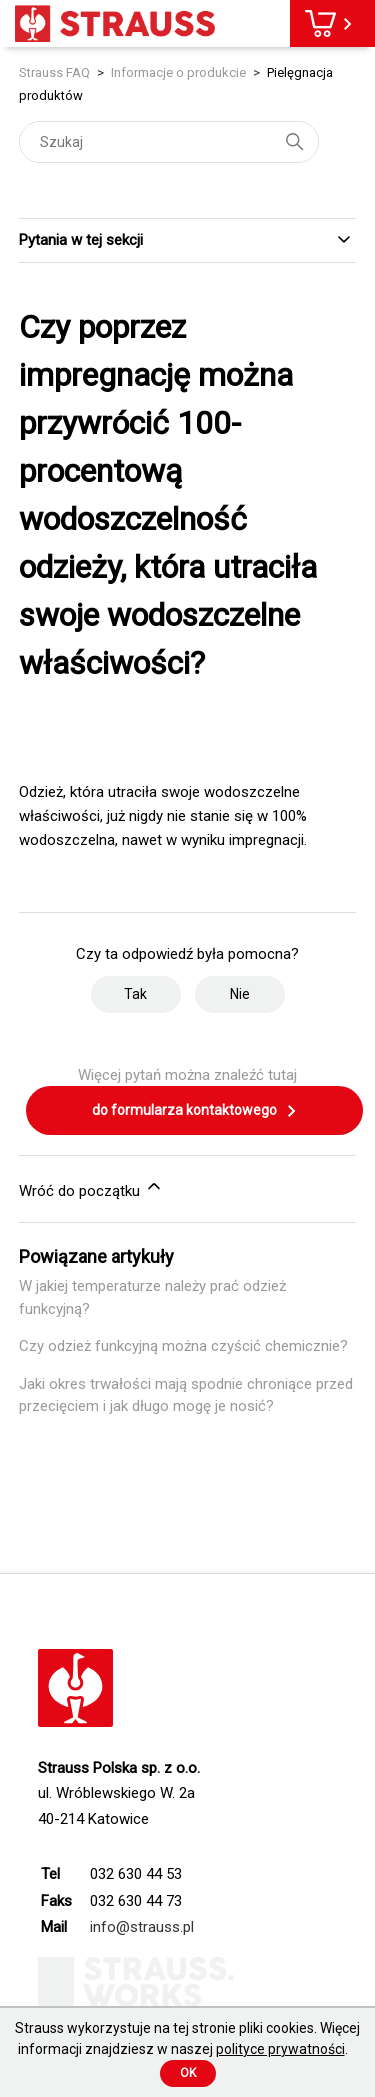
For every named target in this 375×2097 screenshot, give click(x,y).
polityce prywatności (280, 2049)
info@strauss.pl (142, 1927)
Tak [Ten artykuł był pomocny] (135, 994)
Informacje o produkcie (178, 72)
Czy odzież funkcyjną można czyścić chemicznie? (183, 1346)
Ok (188, 2073)
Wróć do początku (91, 1188)
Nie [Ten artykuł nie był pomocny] (240, 994)
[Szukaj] (169, 142)
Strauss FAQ (56, 72)
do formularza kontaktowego (195, 1111)
